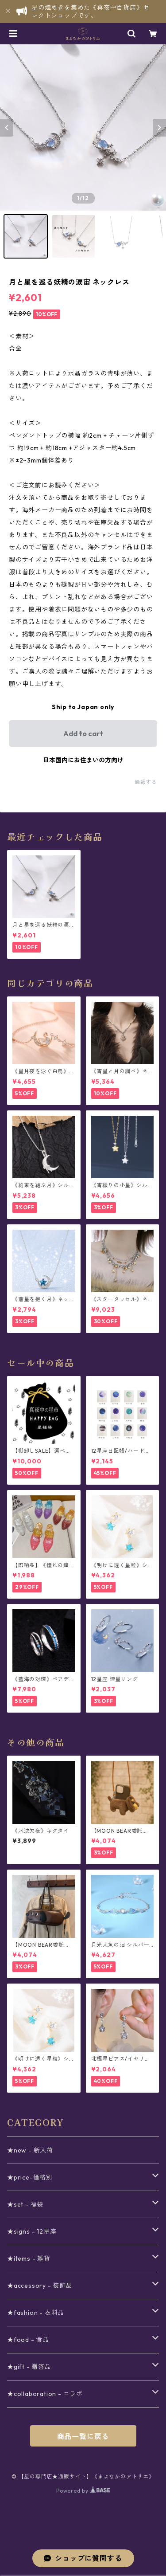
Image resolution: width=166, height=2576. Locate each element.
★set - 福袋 (25, 2204)
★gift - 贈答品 (29, 2367)
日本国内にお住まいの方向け (83, 760)
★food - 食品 (28, 2340)
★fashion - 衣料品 (35, 2313)
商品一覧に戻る (83, 2436)
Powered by (83, 2490)
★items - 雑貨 (28, 2258)
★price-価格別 (30, 2177)
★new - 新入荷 (30, 2150)
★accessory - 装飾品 (40, 2286)
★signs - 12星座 (31, 2231)
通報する (146, 782)
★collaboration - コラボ (45, 2394)
